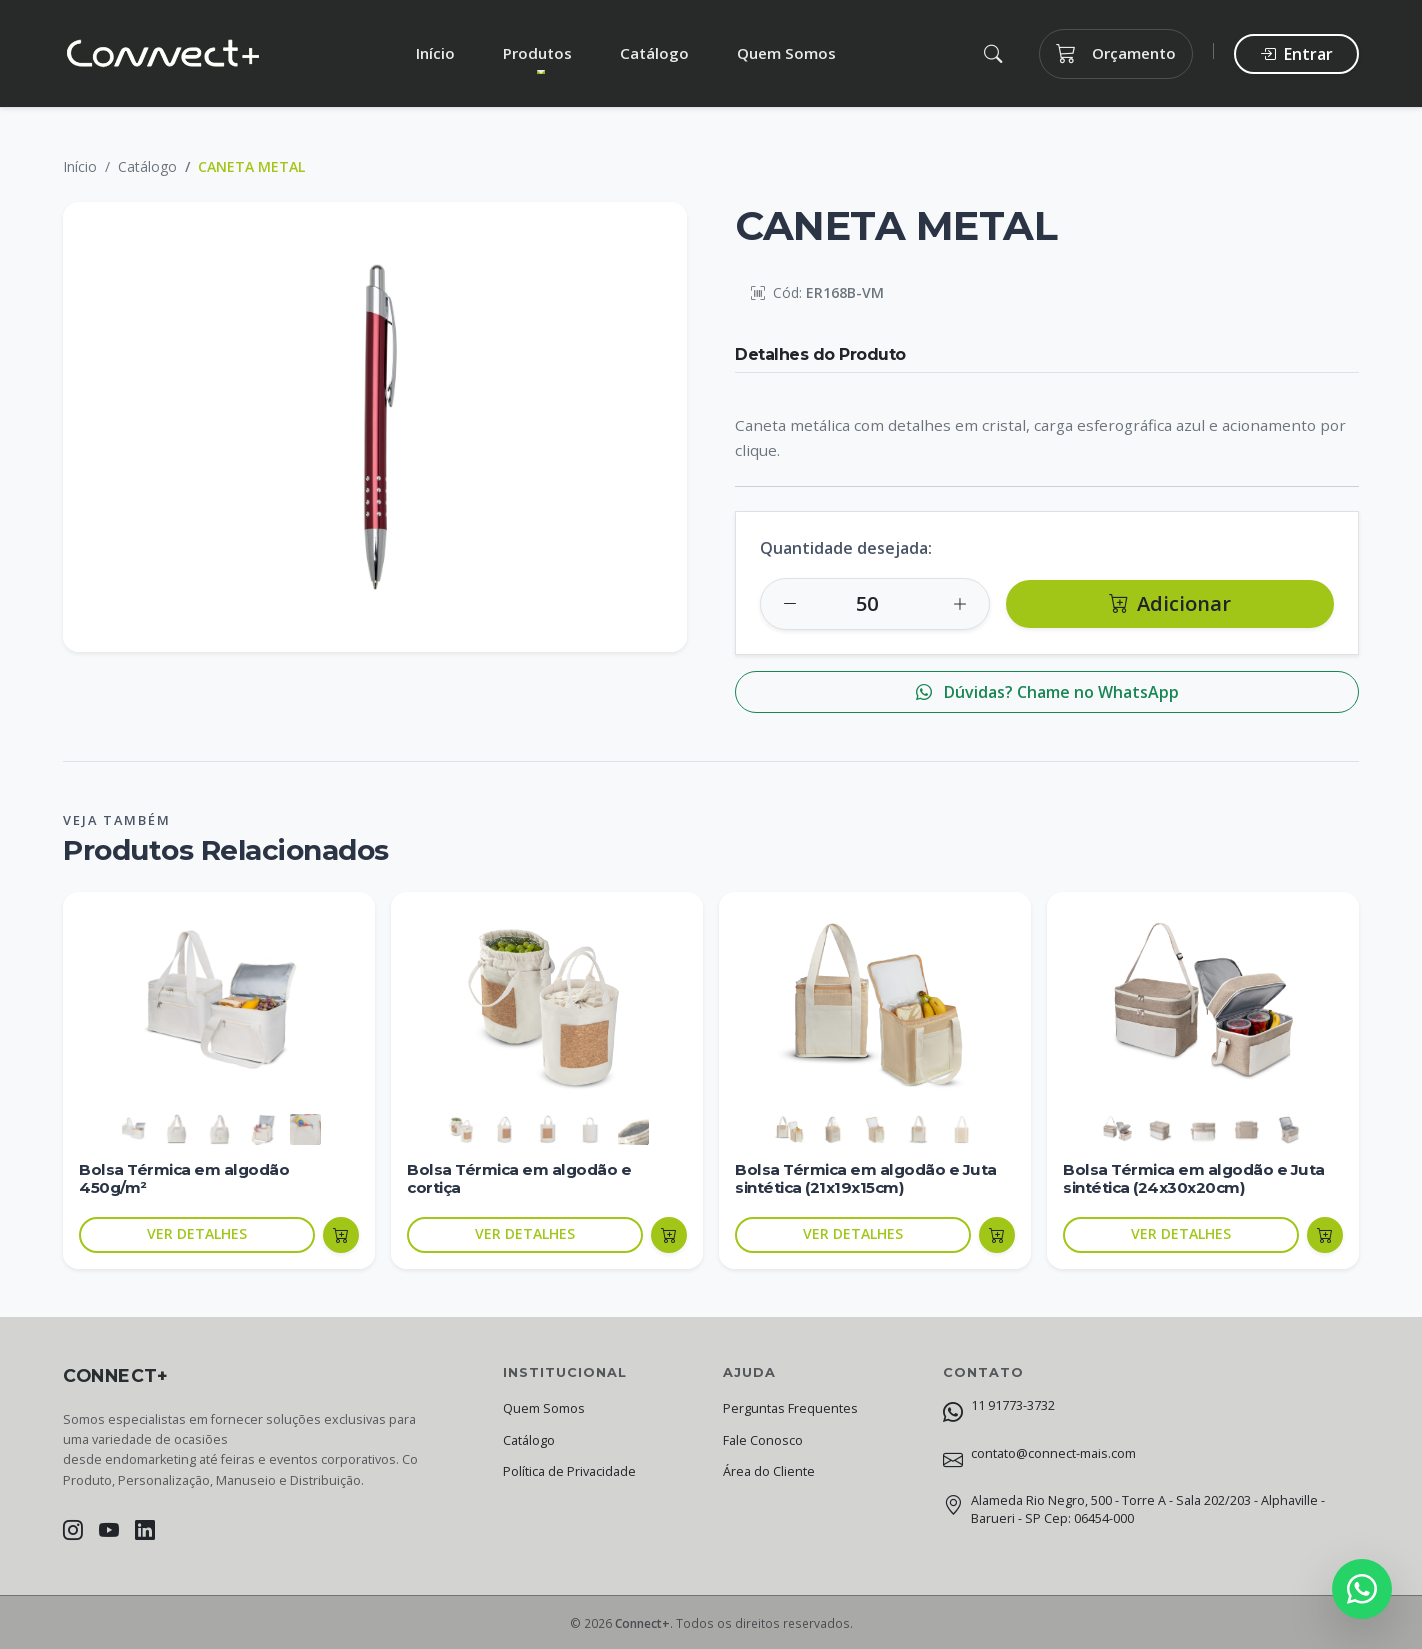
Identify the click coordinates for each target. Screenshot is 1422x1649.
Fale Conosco (763, 1440)
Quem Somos (786, 53)
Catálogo (654, 53)
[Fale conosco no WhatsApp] (1362, 1589)
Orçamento (1116, 54)
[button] (992, 53)
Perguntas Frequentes (790, 1408)
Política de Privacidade (569, 1471)
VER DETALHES (197, 1233)
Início (435, 53)
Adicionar (1170, 604)
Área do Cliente (769, 1471)
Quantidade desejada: (846, 548)
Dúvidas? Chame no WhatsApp (1047, 692)
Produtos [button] (537, 53)
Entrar (1296, 54)
